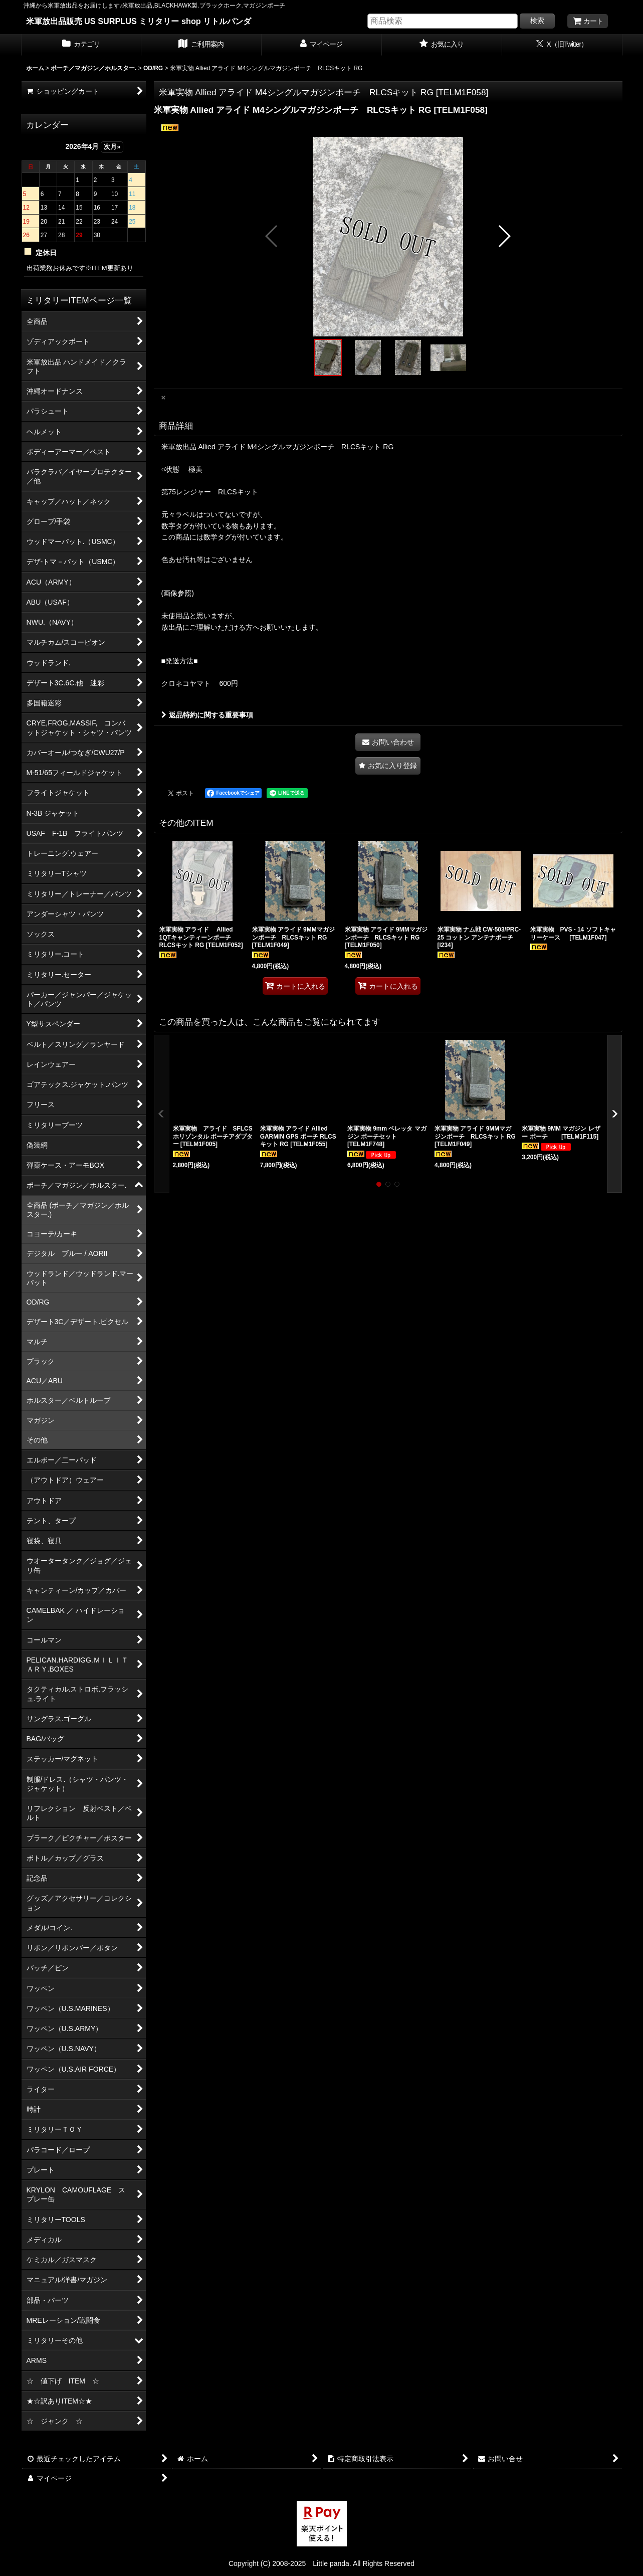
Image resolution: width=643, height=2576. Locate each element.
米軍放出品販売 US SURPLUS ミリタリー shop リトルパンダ (139, 21)
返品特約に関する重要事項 (207, 715)
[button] (272, 236)
